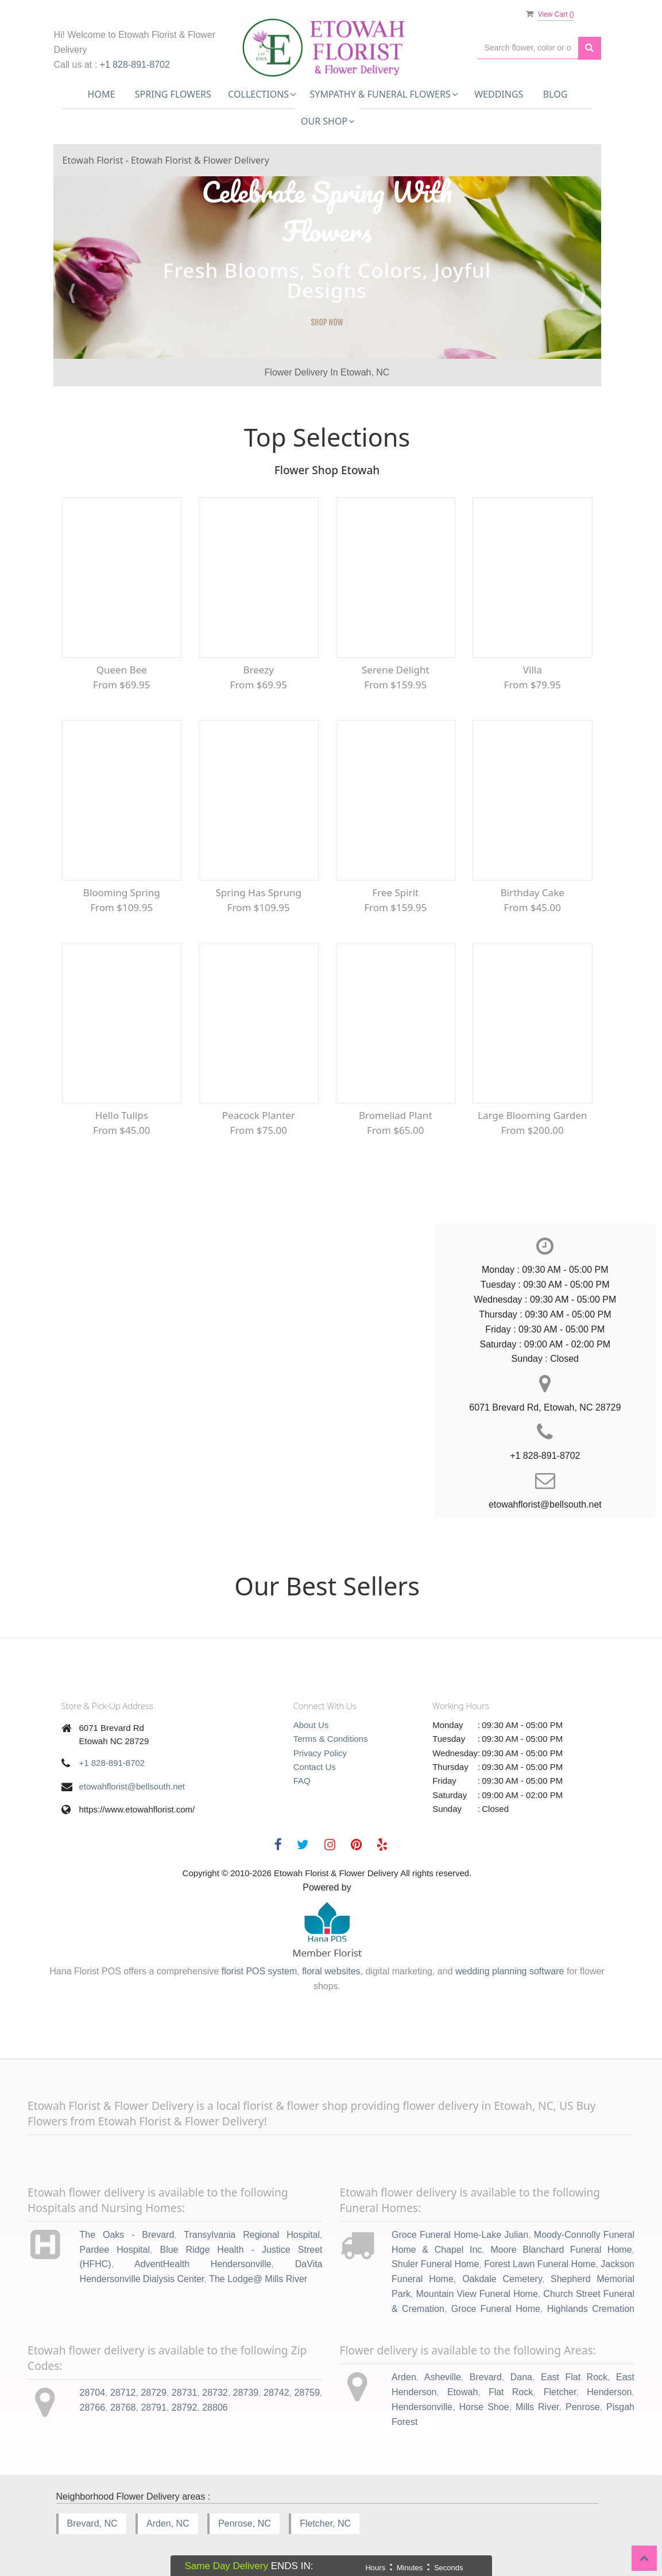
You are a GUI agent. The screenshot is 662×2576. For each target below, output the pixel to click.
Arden (404, 2377)
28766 (93, 2407)
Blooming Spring (121, 892)
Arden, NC (167, 2523)
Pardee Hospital (115, 2250)
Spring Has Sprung (258, 892)
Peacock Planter (258, 1115)
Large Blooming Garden (532, 1115)
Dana (521, 2377)
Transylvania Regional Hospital (252, 2235)
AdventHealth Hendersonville (203, 2264)
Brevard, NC (92, 2523)
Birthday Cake (532, 892)
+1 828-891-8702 (135, 64)
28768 (123, 2407)
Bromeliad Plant (395, 1115)
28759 (307, 2392)
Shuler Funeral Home (435, 2264)
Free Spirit (395, 892)
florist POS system (259, 1971)
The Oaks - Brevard (127, 2235)
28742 (276, 2392)
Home (101, 94)
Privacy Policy (320, 1753)
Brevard (486, 2377)
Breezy (258, 669)
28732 (215, 2392)
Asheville (442, 2377)
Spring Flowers (173, 94)
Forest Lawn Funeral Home (539, 2264)
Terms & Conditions (330, 1739)
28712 (123, 2392)
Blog (555, 94)
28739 (246, 2392)
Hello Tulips (121, 1115)
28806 (215, 2407)
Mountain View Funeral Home (477, 2294)
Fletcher (560, 2392)
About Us (311, 1725)
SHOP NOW (327, 322)
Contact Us (314, 1767)
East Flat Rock (574, 2377)
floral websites (331, 1971)
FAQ (302, 1780)
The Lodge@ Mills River (258, 2279)
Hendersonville (422, 2407)
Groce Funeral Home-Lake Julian (460, 2235)
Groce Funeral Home (495, 2309)
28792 (185, 2407)
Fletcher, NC (325, 2523)
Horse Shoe (484, 2407)
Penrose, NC (244, 2523)
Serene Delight (395, 669)
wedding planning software (509, 1971)
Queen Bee (121, 669)
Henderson (609, 2392)
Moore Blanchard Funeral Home (561, 2250)
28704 (93, 2392)
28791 (154, 2407)
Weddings (498, 94)
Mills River (537, 2407)
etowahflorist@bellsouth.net (132, 1786)
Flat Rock (511, 2392)
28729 (154, 2392)
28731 (185, 2392)
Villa (532, 669)
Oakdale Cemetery (502, 2279)
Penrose (583, 2407)
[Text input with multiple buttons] (527, 48)
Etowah (462, 2392)
